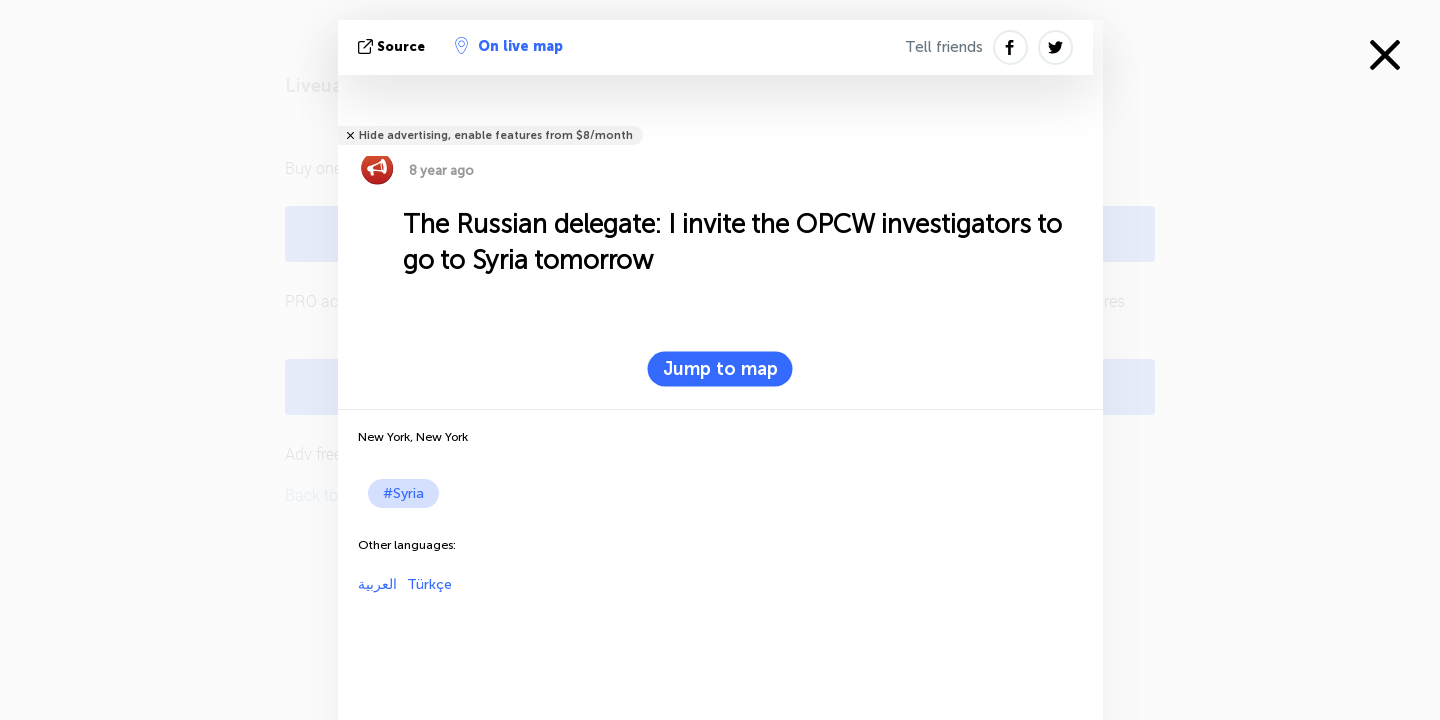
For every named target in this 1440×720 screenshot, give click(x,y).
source (393, 46)
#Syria (403, 493)
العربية (377, 584)
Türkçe (429, 584)
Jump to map (720, 369)
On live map (509, 46)
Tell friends (944, 47)
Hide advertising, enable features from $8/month (496, 135)
